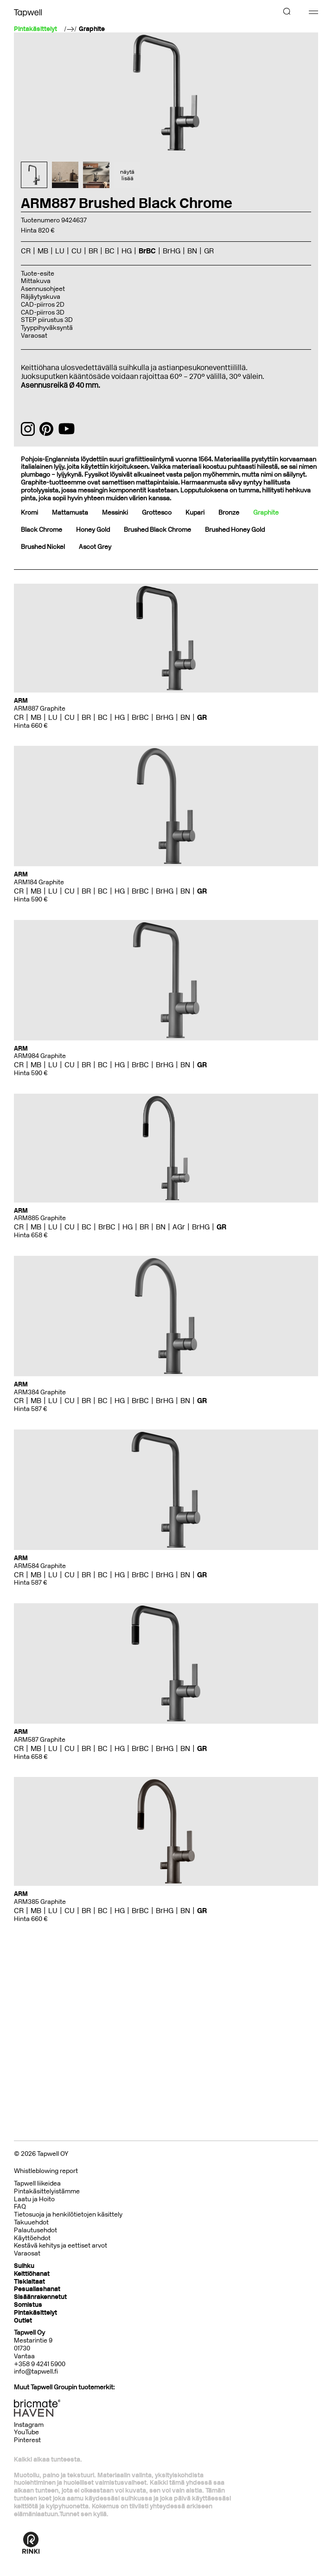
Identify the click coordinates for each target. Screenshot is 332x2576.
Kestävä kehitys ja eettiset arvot (60, 2245)
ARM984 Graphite (40, 1056)
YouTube (26, 2432)
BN (192, 250)
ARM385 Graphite (40, 1902)
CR (26, 250)
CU (76, 250)
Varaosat (34, 336)
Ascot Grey (95, 547)
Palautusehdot (35, 2230)
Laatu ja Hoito (34, 2199)
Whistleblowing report (46, 2171)
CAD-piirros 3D (42, 312)
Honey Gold (93, 530)
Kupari (194, 512)
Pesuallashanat (37, 2289)
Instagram (29, 2425)
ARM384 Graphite (40, 1392)
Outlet (23, 2320)
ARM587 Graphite (39, 1740)
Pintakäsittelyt (35, 2313)
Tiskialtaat (29, 2282)
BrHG (171, 250)
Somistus (28, 2305)
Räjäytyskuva (40, 297)
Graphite (92, 29)
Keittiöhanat (32, 2274)
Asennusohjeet (43, 289)
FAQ (20, 2207)
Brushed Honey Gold (235, 530)
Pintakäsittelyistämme (47, 2191)
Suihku (24, 2266)
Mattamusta (70, 512)
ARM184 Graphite (39, 882)
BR (93, 250)
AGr (178, 1226)
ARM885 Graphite (40, 1218)
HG (126, 250)
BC (110, 250)
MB (43, 250)
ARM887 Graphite (39, 708)
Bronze (228, 512)
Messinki (115, 512)
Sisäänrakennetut (40, 2297)
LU (59, 250)
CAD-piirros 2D (42, 305)
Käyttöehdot (32, 2238)
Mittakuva (36, 281)
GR (209, 250)
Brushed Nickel (43, 547)
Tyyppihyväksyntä (47, 328)
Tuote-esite (37, 273)
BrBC (147, 250)
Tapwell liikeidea (37, 2183)
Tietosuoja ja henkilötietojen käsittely (68, 2214)
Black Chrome (41, 530)
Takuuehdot (31, 2222)
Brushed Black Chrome (157, 530)
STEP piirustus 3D (47, 320)
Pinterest (27, 2440)
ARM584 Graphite (40, 1566)
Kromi (29, 512)
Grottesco (157, 512)
